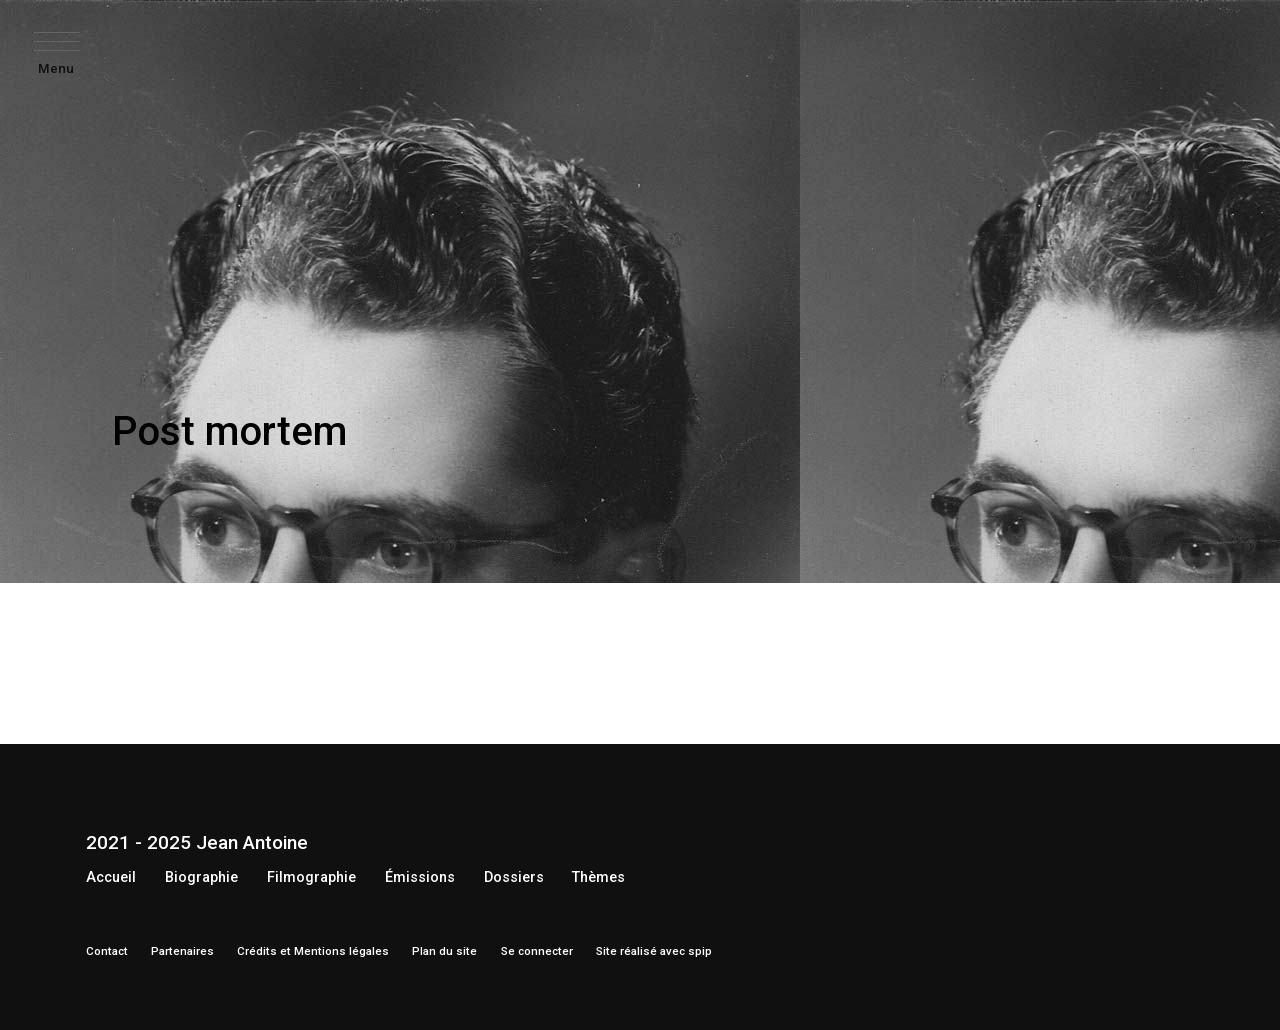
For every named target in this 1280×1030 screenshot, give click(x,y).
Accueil (111, 877)
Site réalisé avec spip (654, 951)
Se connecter (537, 951)
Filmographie (311, 877)
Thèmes (598, 877)
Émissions (420, 877)
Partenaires (182, 951)
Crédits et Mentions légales (313, 951)
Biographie (201, 877)
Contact (107, 951)
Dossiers (514, 877)
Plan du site (444, 951)
